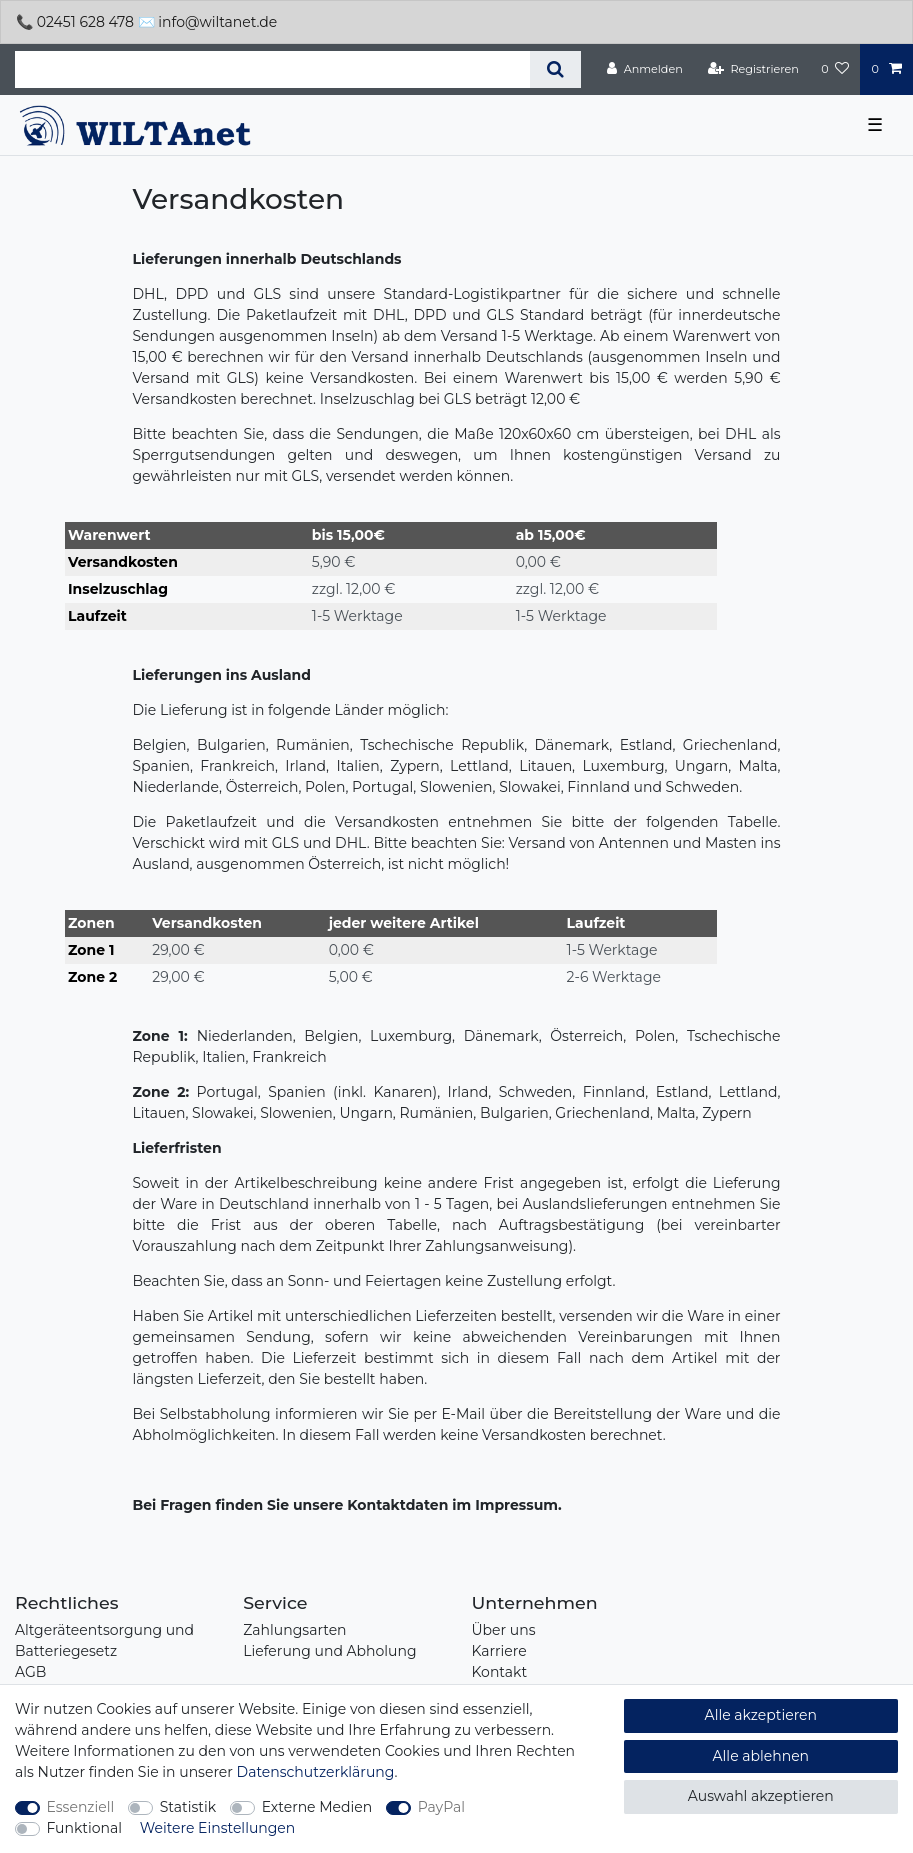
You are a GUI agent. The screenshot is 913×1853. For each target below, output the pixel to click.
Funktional (85, 1828)
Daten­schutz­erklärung (316, 1772)
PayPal (441, 1807)
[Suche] (555, 69)
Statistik (188, 1807)
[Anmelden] (645, 69)
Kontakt (500, 1672)
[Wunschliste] (835, 69)
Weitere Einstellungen (218, 1828)
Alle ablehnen (761, 1756)
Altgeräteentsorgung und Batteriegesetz (104, 1640)
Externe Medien (317, 1807)
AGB (30, 1672)
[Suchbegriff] (272, 69)
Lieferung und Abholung (329, 1651)
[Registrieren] (753, 69)
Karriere (499, 1651)
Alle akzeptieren (761, 1715)
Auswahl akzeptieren (761, 1796)
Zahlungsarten (294, 1630)
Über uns (504, 1630)
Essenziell (81, 1807)
